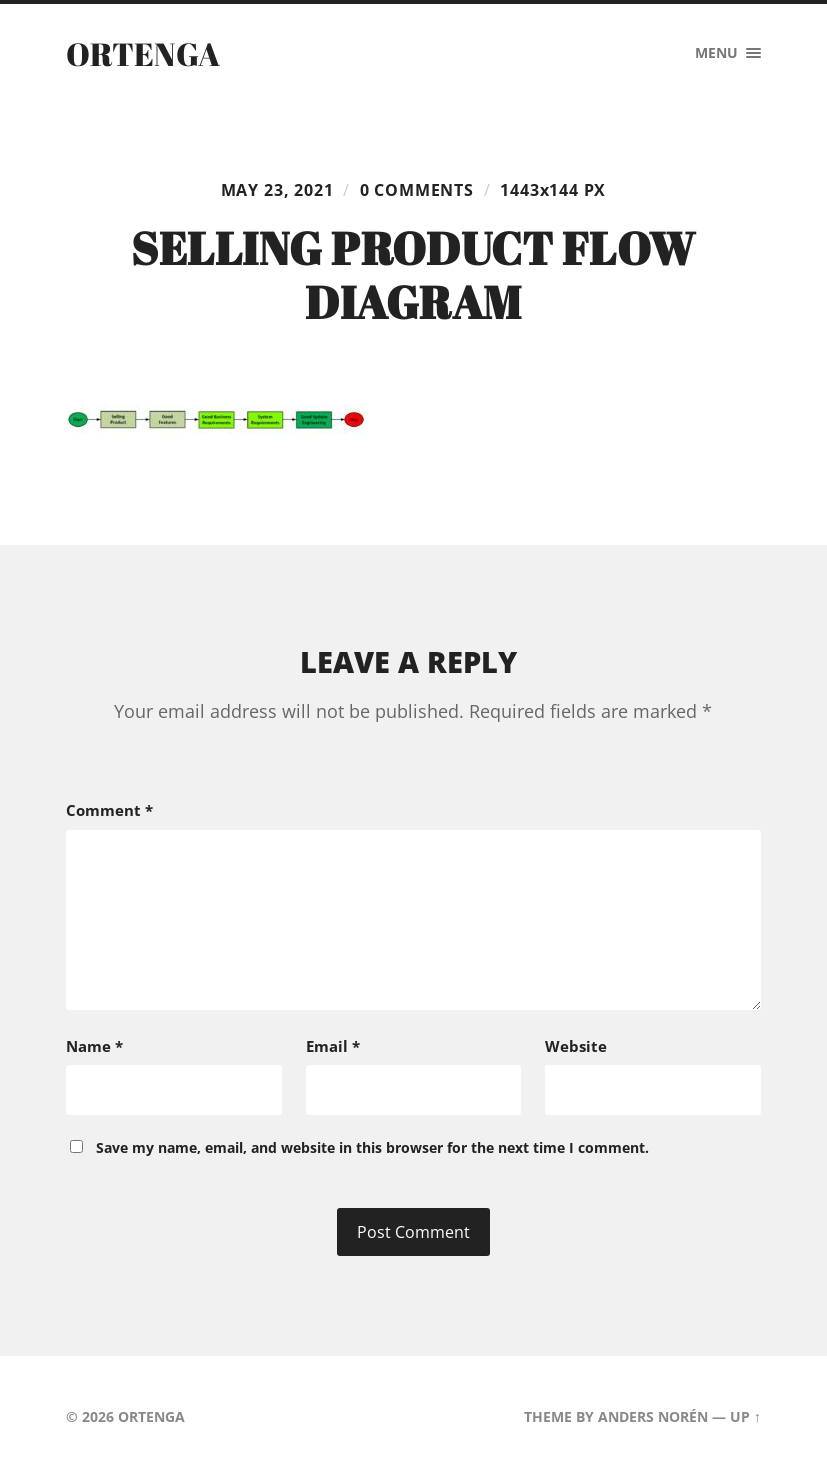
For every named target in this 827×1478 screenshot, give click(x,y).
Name (94, 1046)
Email (333, 1046)
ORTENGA (143, 53)
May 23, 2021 (277, 190)
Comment (109, 810)
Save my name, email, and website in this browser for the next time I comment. (372, 1147)
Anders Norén (653, 1416)
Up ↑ (745, 1416)
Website (576, 1046)
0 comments (417, 190)
